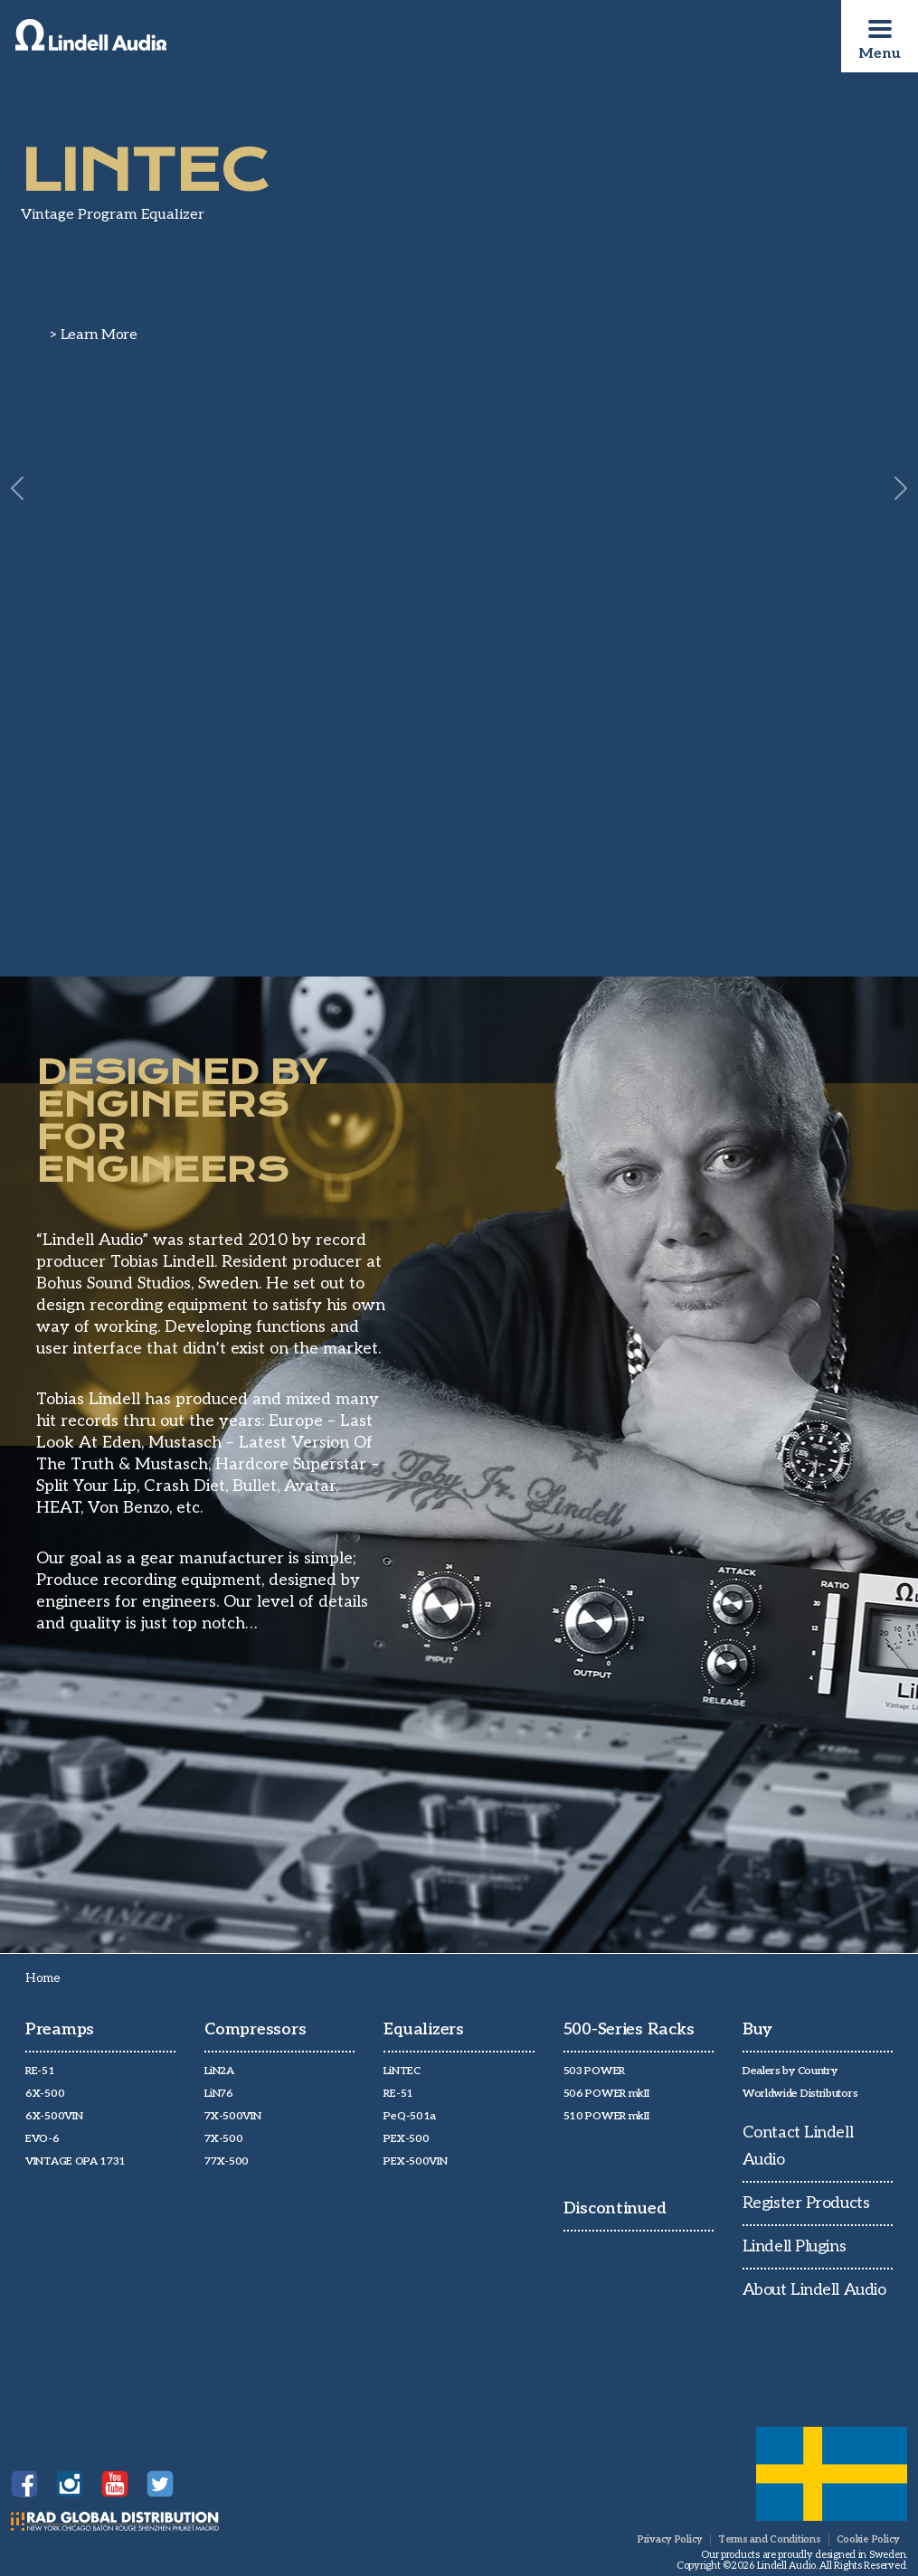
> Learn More (93, 335)
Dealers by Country (790, 2071)
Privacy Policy (670, 2539)
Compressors (255, 2029)
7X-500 (223, 2139)
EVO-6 (42, 2139)
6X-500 (44, 2093)
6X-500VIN (53, 2116)
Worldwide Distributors (800, 2093)
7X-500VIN (232, 2116)
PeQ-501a (409, 2116)
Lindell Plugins (794, 2246)
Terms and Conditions (769, 2539)
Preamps (59, 2029)
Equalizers (423, 2029)
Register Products (806, 2203)
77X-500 (226, 2161)
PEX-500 (406, 2139)
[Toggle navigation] (880, 29)
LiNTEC (401, 2071)
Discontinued (615, 2208)
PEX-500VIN (415, 2161)
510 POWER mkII (606, 2116)
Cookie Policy (868, 2539)
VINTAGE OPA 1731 (75, 2161)
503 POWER (594, 2071)
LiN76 (218, 2093)
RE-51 (40, 2071)
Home (43, 1978)
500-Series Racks (629, 2029)
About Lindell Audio (814, 2289)
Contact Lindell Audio (798, 2146)
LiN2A (219, 2071)
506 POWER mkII (606, 2093)
